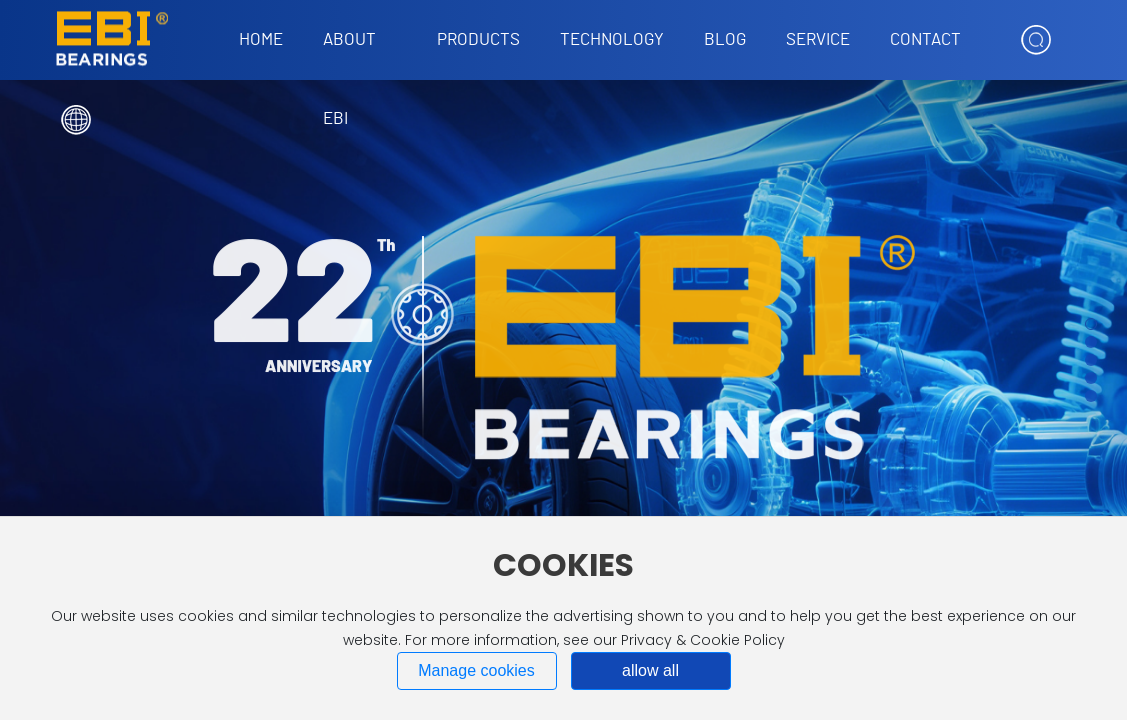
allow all (650, 670)
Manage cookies (476, 670)
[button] (1091, 324)
